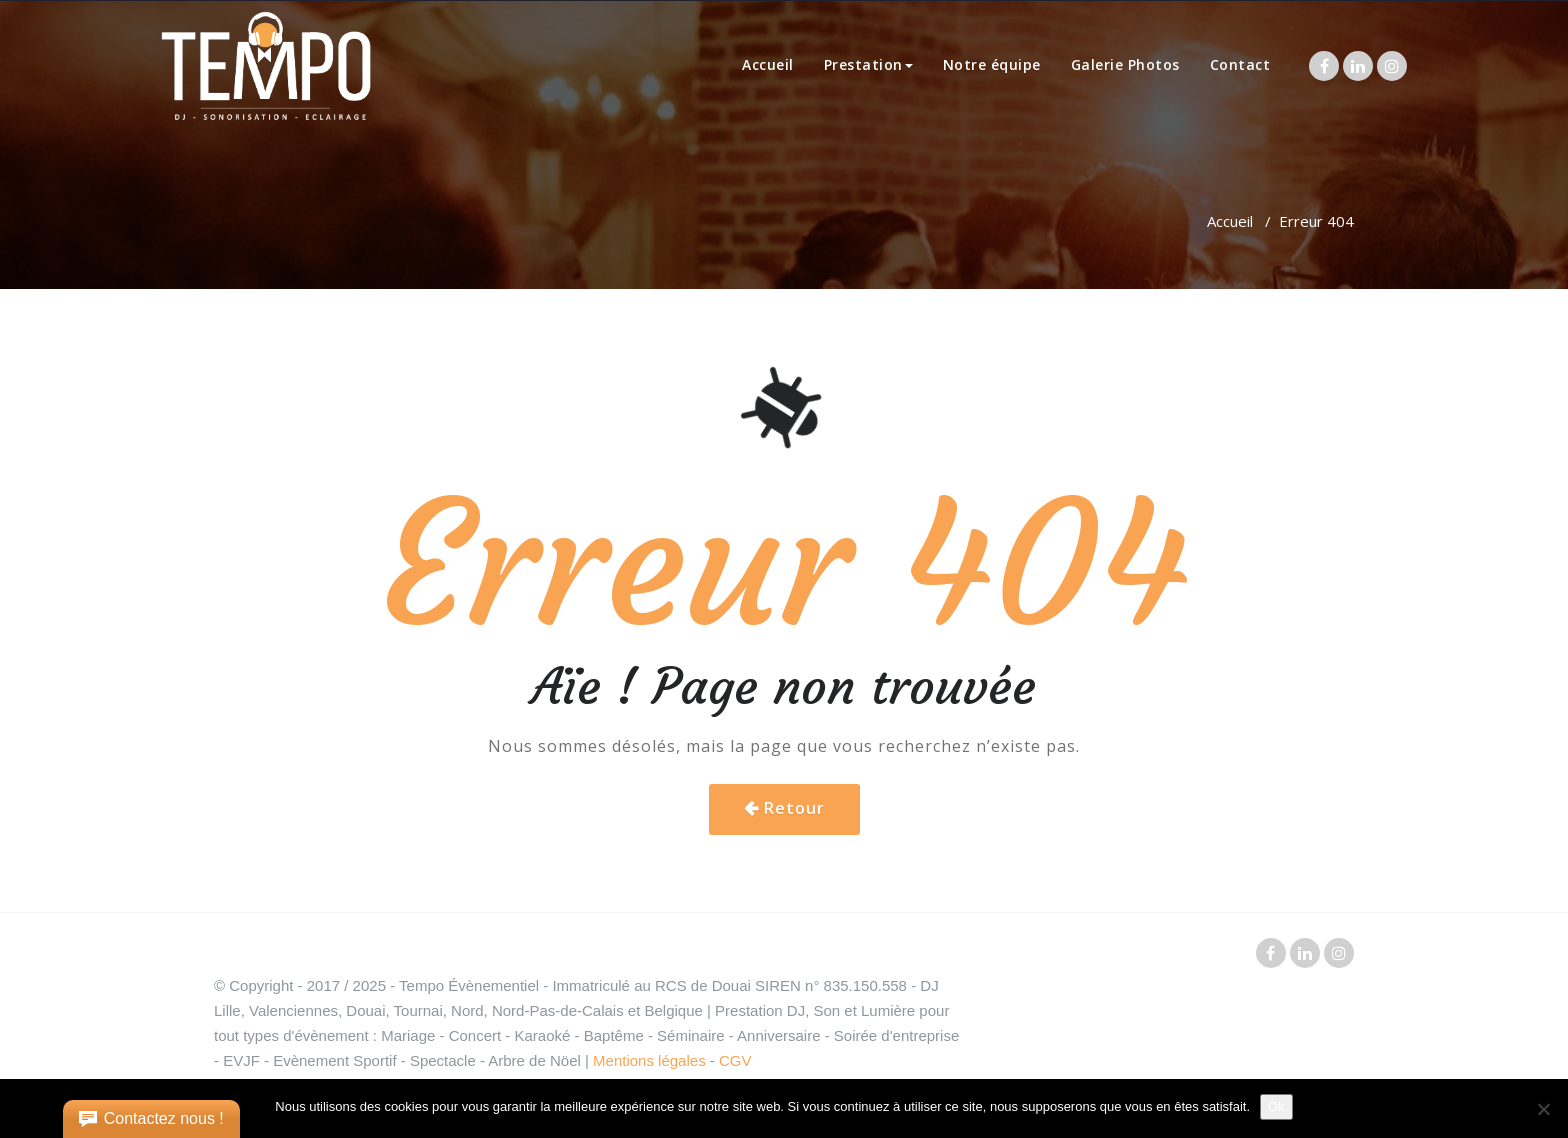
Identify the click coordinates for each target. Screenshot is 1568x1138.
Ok (1276, 1106)
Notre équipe (992, 64)
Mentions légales (649, 1060)
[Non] (1543, 1109)
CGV (735, 1060)
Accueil (768, 64)
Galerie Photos (1125, 64)
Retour (794, 808)
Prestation (868, 64)
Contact (1240, 64)
